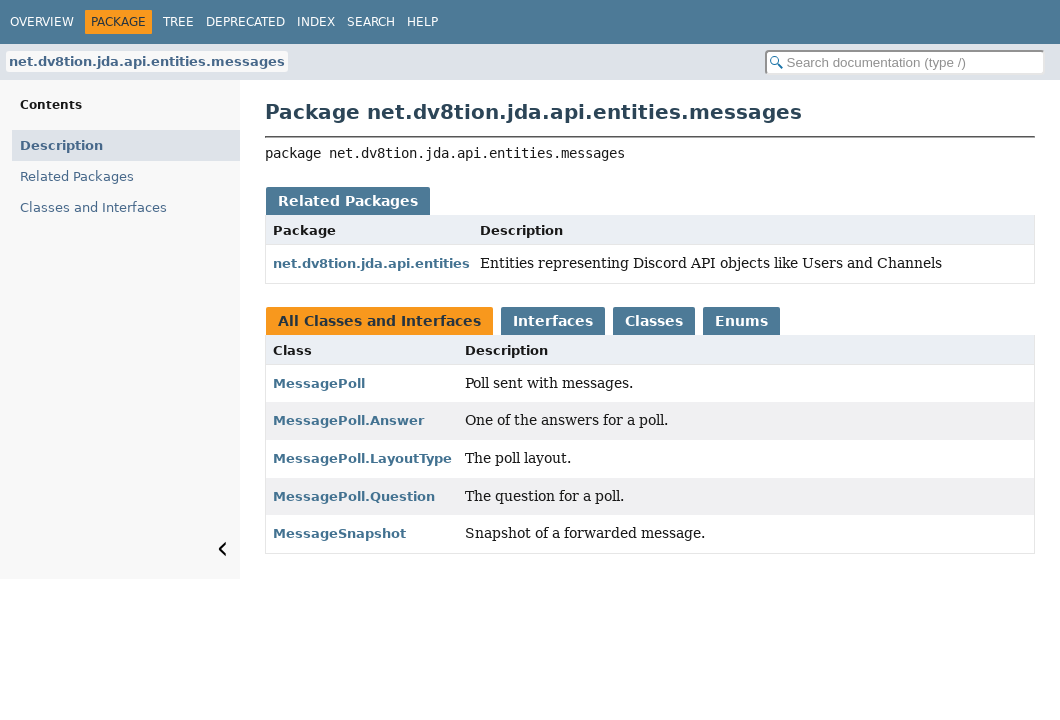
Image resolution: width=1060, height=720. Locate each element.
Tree (178, 22)
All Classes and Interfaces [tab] (379, 321)
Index (316, 22)
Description (61, 145)
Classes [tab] (654, 321)
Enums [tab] (741, 321)
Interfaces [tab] (553, 321)
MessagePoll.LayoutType (362, 458)
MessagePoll (319, 383)
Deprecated (245, 22)
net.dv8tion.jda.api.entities (371, 263)
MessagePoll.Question (354, 496)
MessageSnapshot (339, 533)
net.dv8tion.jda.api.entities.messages (147, 61)
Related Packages (77, 176)
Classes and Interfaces (93, 207)
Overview (42, 22)
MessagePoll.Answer (348, 420)
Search (371, 22)
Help (422, 22)
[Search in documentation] (905, 62)
